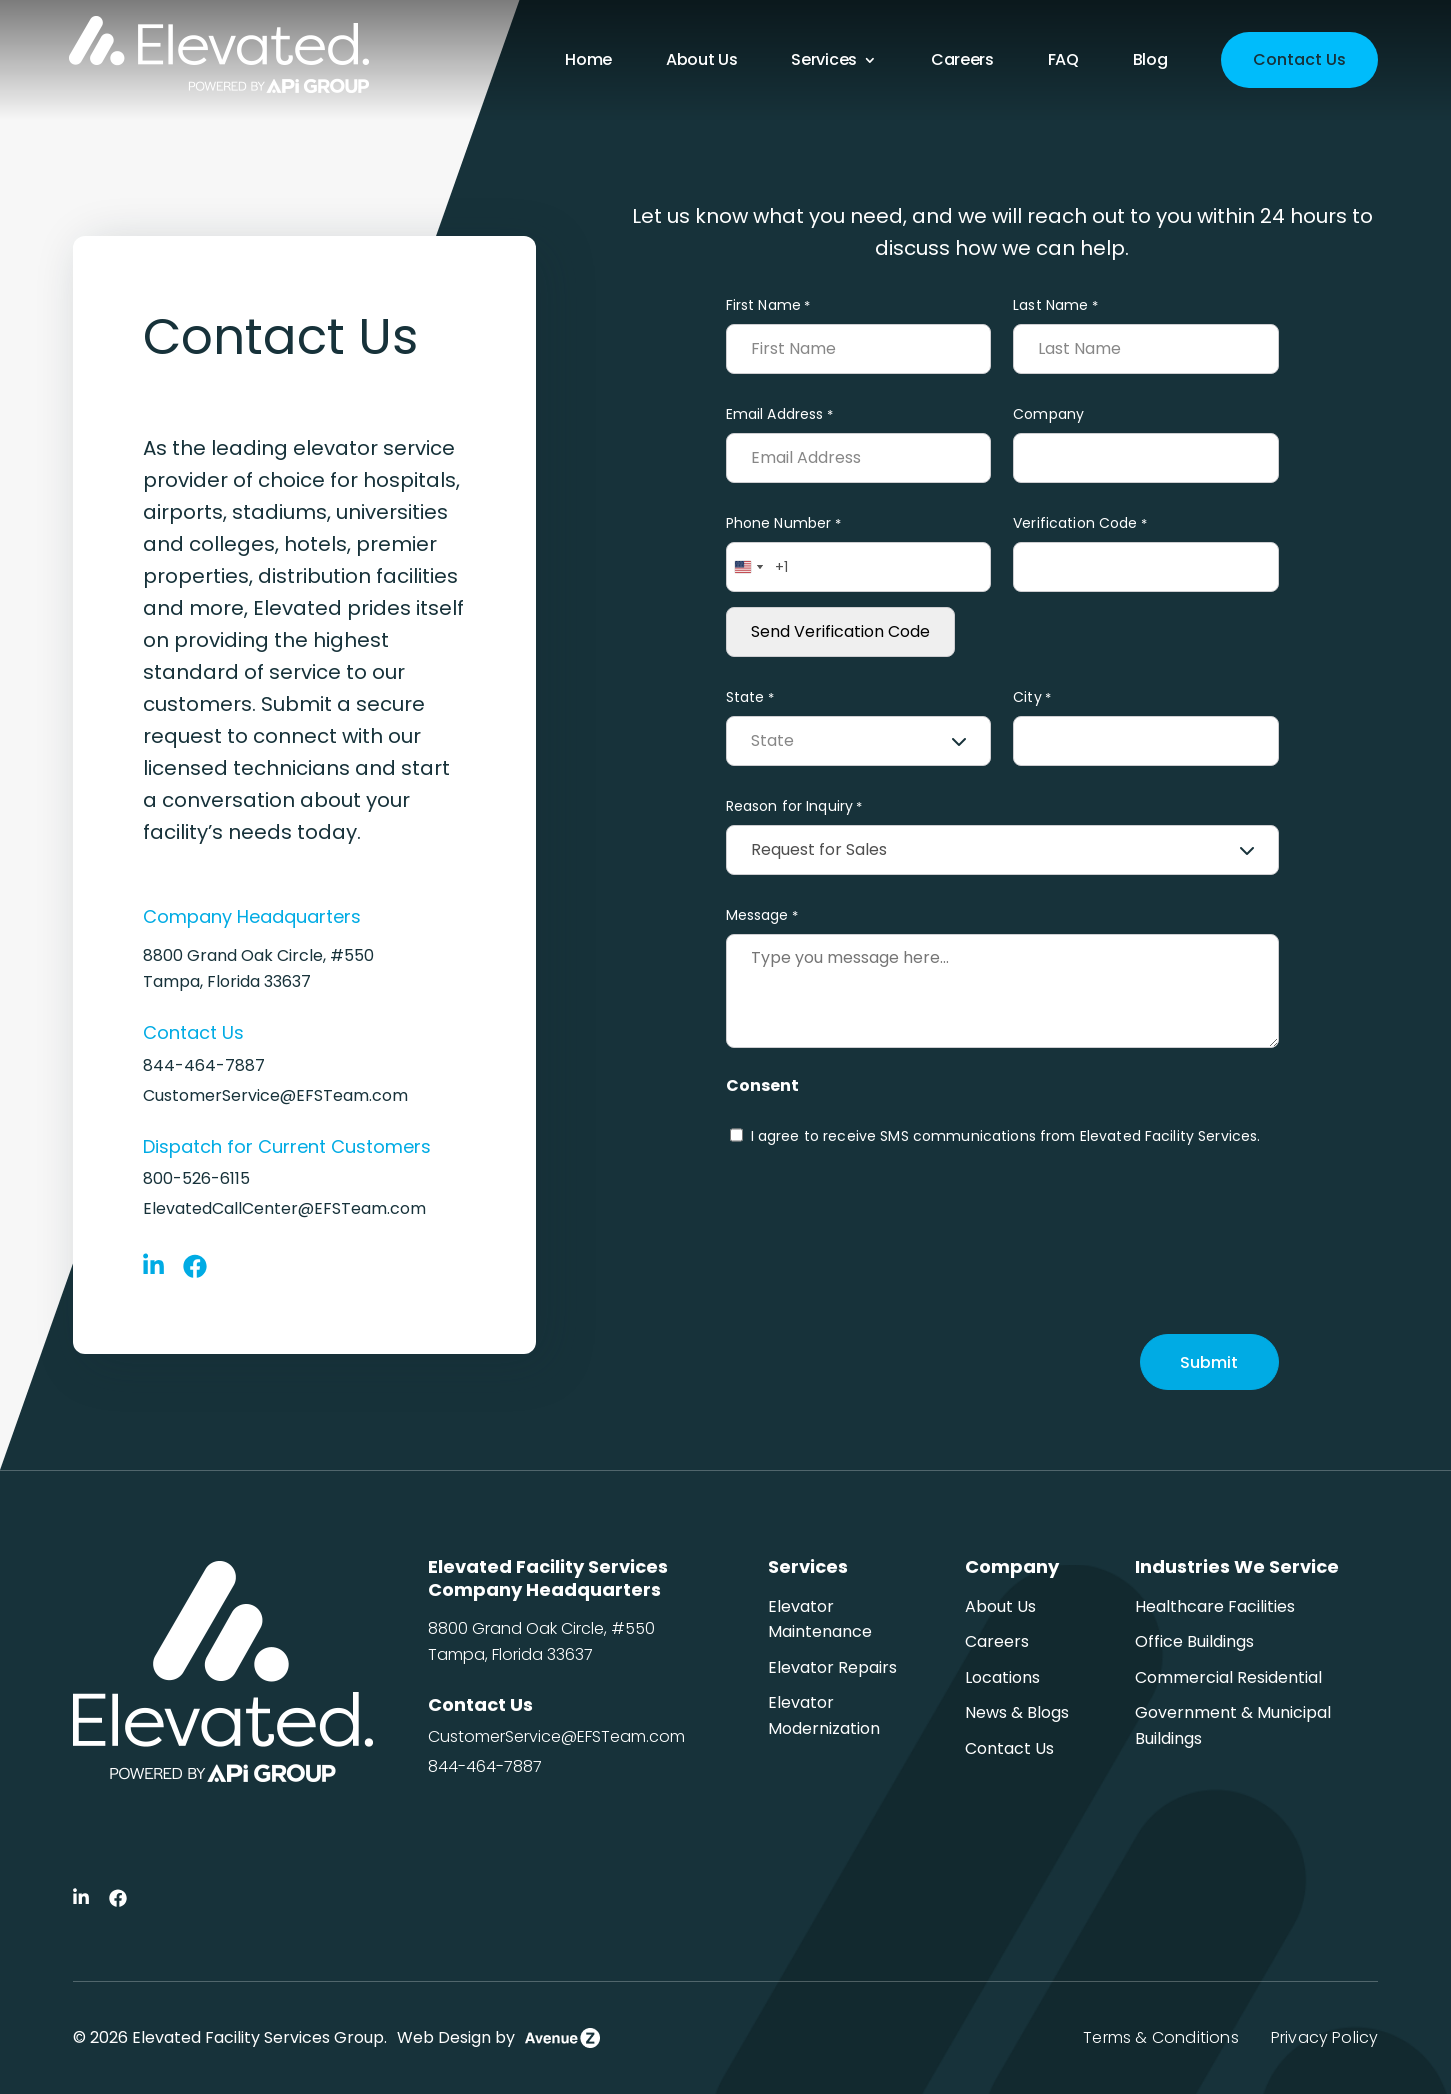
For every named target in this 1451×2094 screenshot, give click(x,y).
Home (588, 62)
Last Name (1055, 305)
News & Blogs (1017, 1712)
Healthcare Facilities (1215, 1606)
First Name (768, 305)
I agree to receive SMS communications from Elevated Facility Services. (1006, 1136)
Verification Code (1080, 523)
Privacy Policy (1325, 2037)
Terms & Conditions (1160, 2037)
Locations (1002, 1677)
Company (1048, 414)
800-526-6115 (196, 1178)
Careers (962, 62)
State (750, 697)
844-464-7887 (204, 1065)
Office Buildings (1194, 1641)
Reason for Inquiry (794, 806)
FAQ (1063, 62)
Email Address (779, 414)
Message (762, 915)
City (1032, 697)
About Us (701, 62)
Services (823, 62)
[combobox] (748, 567)
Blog (1150, 62)
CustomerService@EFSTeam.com (275, 1095)
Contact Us (1299, 59)
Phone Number (783, 523)
